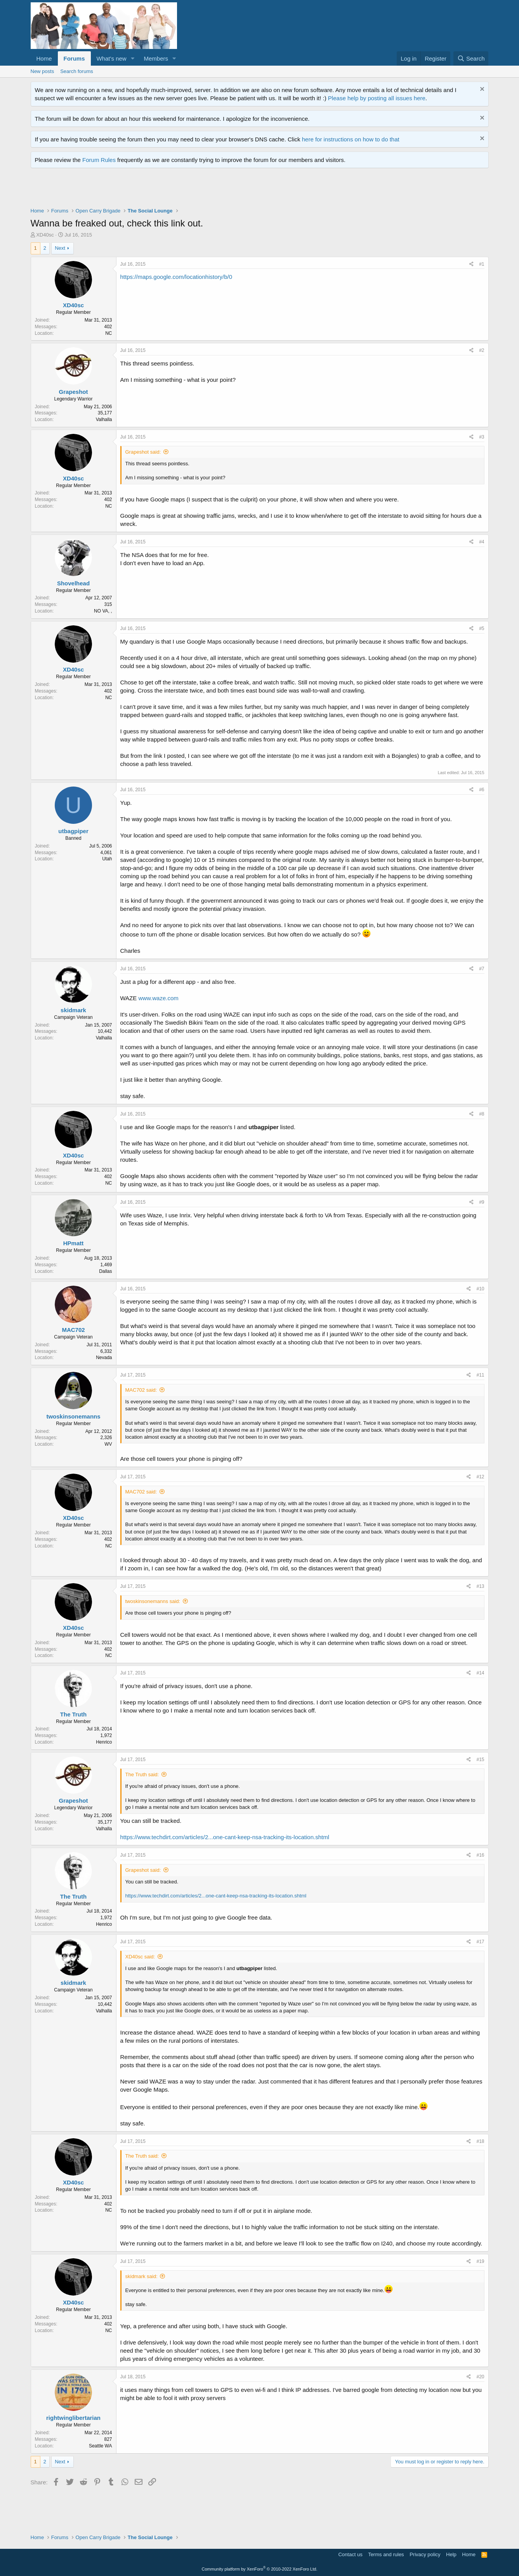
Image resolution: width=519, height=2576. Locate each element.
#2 (481, 350)
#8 (481, 1114)
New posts (42, 71)
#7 (481, 968)
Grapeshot (73, 391)
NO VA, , (103, 611)
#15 (480, 1759)
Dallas (105, 1271)
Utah (107, 859)
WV (108, 1444)
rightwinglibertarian (73, 2417)
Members (156, 58)
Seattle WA (100, 2446)
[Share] (471, 264)
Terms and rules (386, 2554)
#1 (481, 264)
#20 (480, 2376)
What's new (112, 58)
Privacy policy (425, 2554)
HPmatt (73, 1243)
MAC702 (73, 1329)
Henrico (104, 1742)
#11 (480, 1375)
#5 (481, 628)
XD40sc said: (140, 1957)
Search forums (76, 71)
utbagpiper (73, 831)
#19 (480, 2261)
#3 (481, 437)
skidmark (73, 1010)
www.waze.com (158, 998)
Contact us (350, 2554)
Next (60, 248)
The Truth (73, 1714)
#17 (480, 1941)
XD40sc (45, 235)
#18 (480, 2141)
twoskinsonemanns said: (153, 1601)
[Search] (471, 58)
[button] (132, 58)
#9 (481, 1202)
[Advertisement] (172, 189)
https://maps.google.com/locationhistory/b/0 (176, 276)
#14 (480, 1673)
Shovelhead (73, 583)
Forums (74, 58)
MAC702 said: (141, 1390)
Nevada (104, 1357)
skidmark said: (141, 2276)
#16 (480, 1855)
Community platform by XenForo (260, 2569)
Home (44, 58)
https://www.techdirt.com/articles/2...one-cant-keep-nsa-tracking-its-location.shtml (225, 1837)
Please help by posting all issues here (376, 98)
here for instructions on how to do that (350, 139)
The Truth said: (142, 1774)
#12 (480, 1476)
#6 (481, 789)
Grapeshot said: (143, 452)
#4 (481, 542)
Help (451, 2554)
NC (108, 333)
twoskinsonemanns (73, 1416)
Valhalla (104, 419)
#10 (480, 1288)
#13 (480, 1586)
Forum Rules (99, 160)
